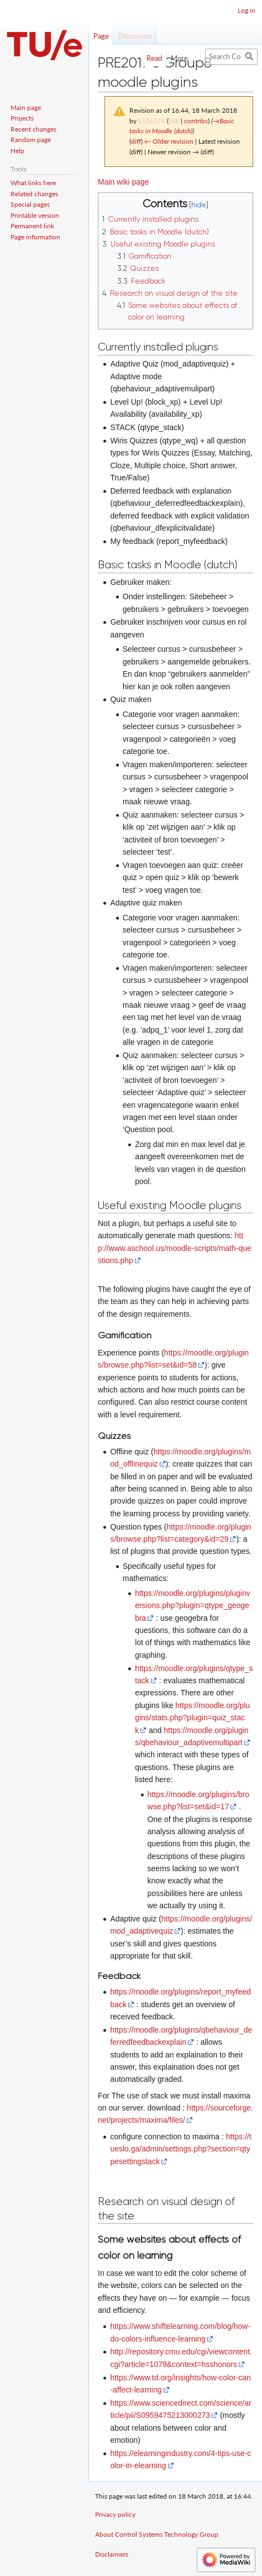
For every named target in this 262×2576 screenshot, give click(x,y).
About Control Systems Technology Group (156, 2534)
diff (136, 141)
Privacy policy (115, 2514)
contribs (196, 121)
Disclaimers (111, 2554)
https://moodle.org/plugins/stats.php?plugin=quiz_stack (192, 1718)
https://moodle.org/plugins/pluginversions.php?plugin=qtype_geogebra (192, 1605)
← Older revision (168, 141)
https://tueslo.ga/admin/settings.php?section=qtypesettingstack (180, 2149)
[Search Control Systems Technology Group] (231, 57)
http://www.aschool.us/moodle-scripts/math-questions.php (174, 1248)
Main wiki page (123, 181)
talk (174, 121)
